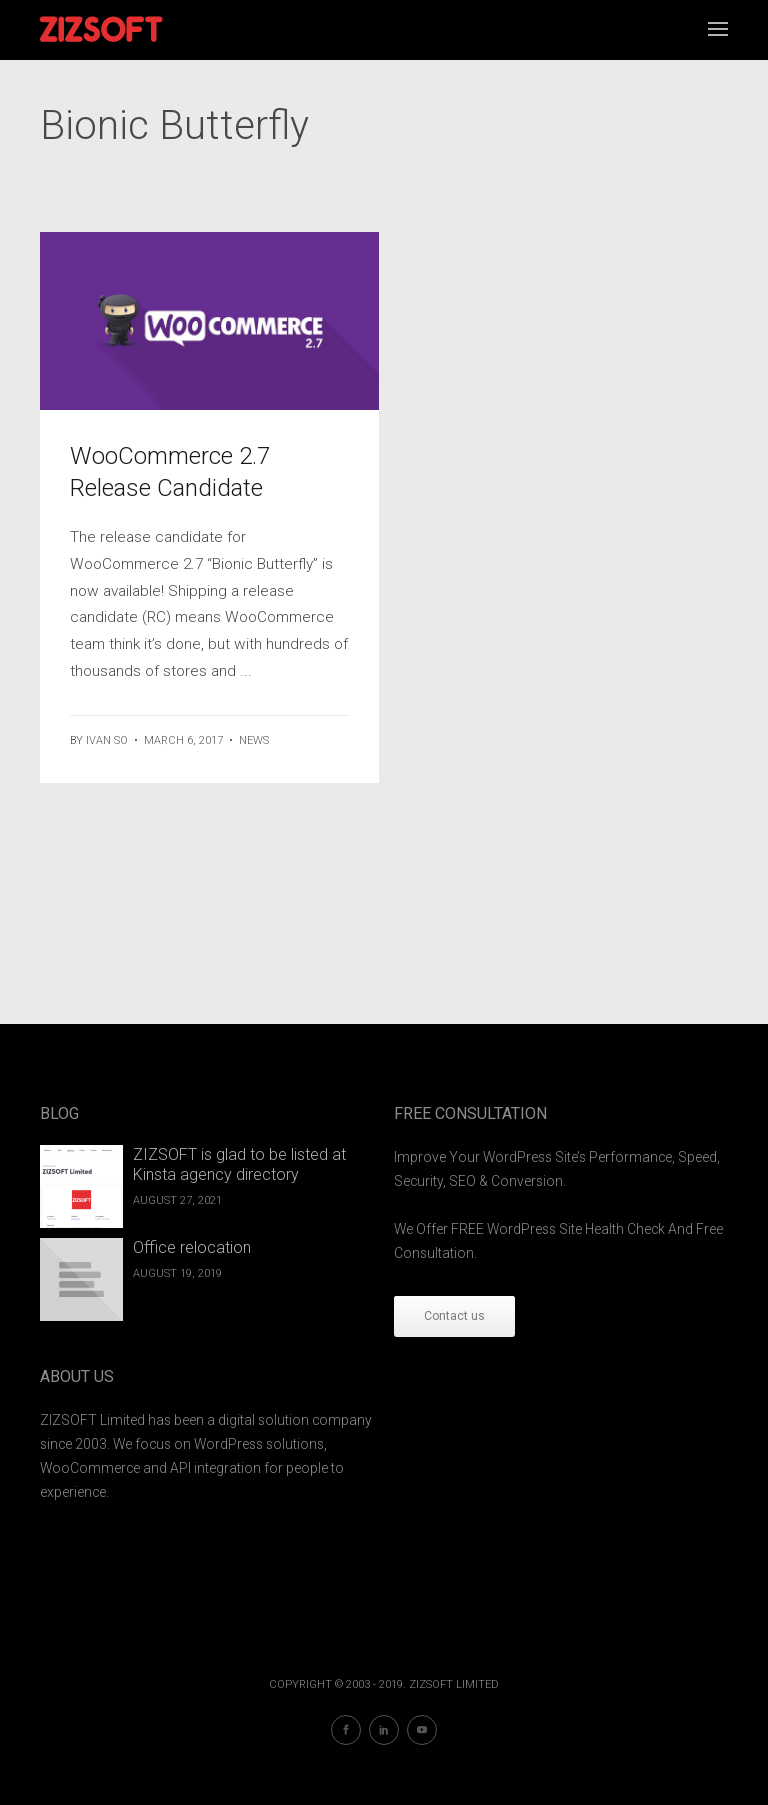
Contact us (454, 1316)
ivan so (107, 740)
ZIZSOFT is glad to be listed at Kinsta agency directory (239, 1165)
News (254, 740)
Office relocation (192, 1247)
